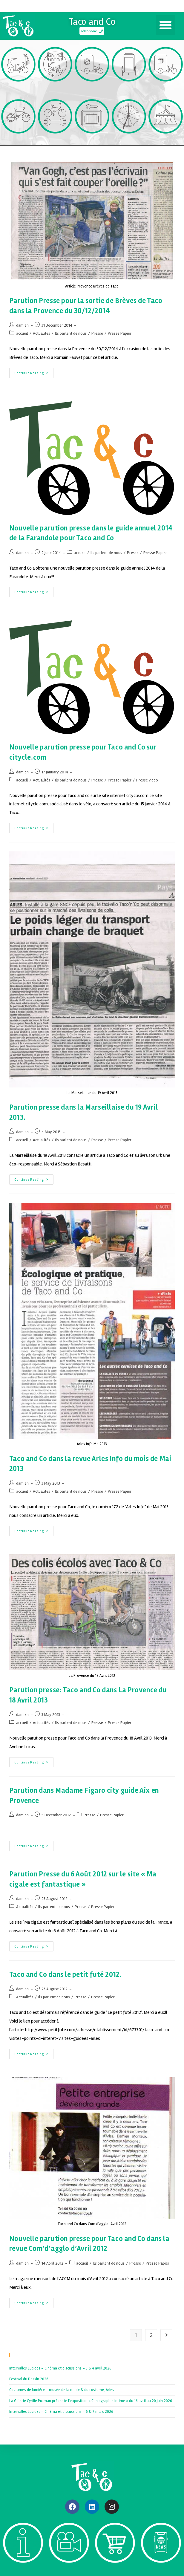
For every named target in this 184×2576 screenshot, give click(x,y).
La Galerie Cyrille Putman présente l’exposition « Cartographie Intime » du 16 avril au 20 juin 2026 (90, 2400)
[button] (165, 25)
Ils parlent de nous (71, 333)
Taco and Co (92, 21)
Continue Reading (33, 371)
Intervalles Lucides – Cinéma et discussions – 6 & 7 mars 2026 (61, 2411)
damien (22, 325)
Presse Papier (119, 333)
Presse (97, 333)
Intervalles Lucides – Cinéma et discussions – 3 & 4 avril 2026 (60, 2368)
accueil (22, 333)
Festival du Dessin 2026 (28, 2379)
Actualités (41, 333)
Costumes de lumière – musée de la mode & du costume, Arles (61, 2389)
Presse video (147, 780)
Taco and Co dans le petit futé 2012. (65, 1974)
